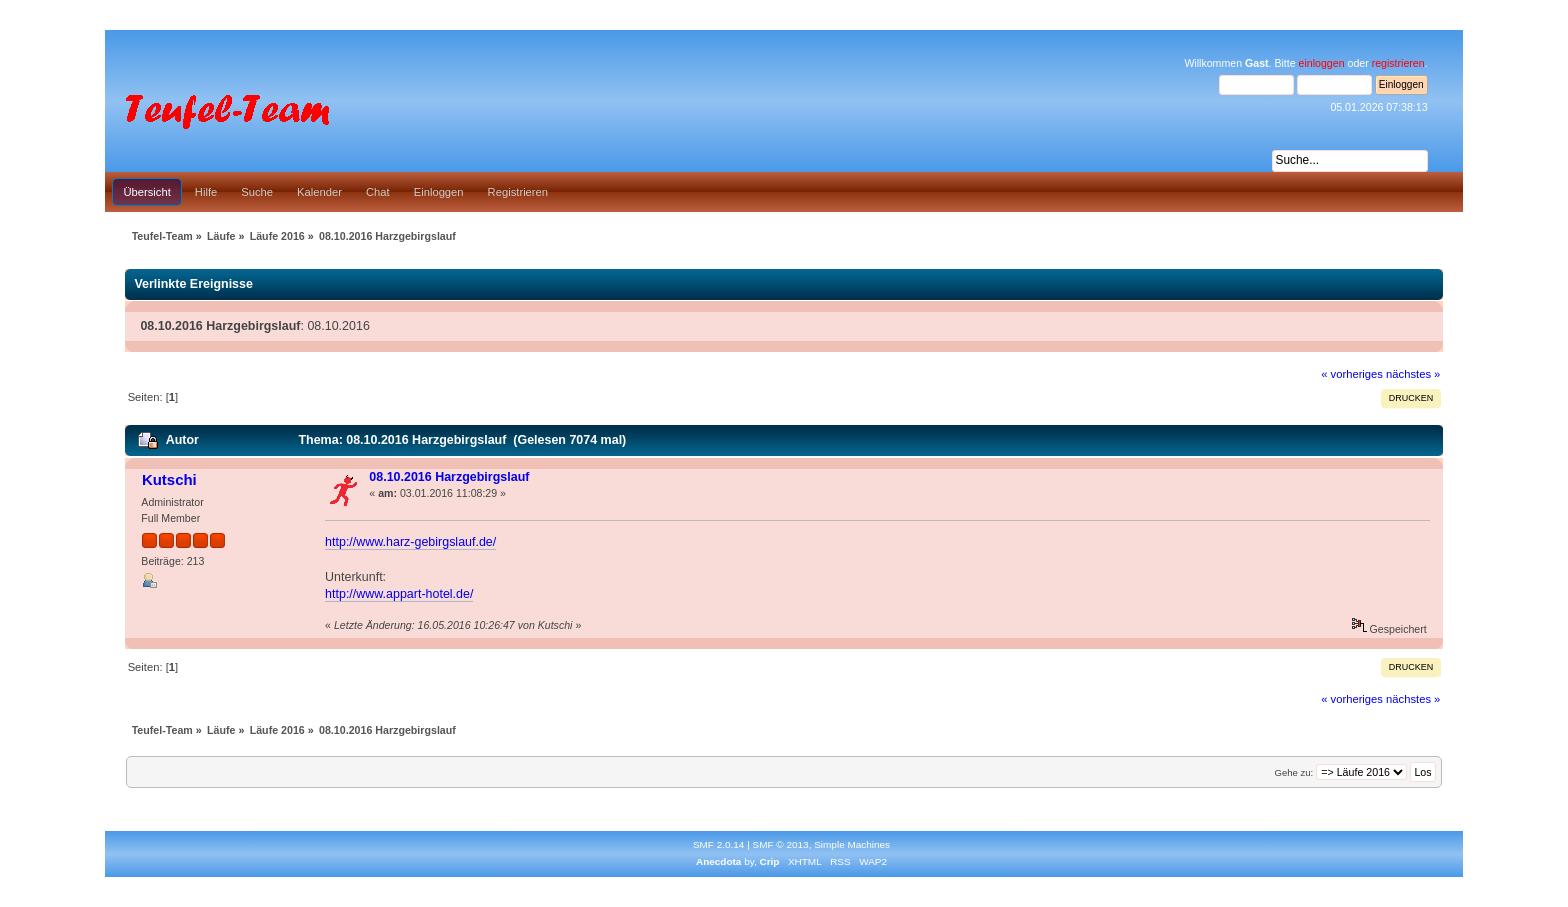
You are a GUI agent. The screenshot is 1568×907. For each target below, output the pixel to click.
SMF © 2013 (781, 844)
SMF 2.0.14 (719, 844)
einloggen (1322, 63)
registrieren (1398, 63)
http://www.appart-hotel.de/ (399, 594)
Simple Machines (852, 844)
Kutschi (169, 479)
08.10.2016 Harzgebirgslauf (449, 477)
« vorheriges (1352, 374)
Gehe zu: (1293, 772)
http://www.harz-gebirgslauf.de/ (410, 542)
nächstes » (1413, 374)
